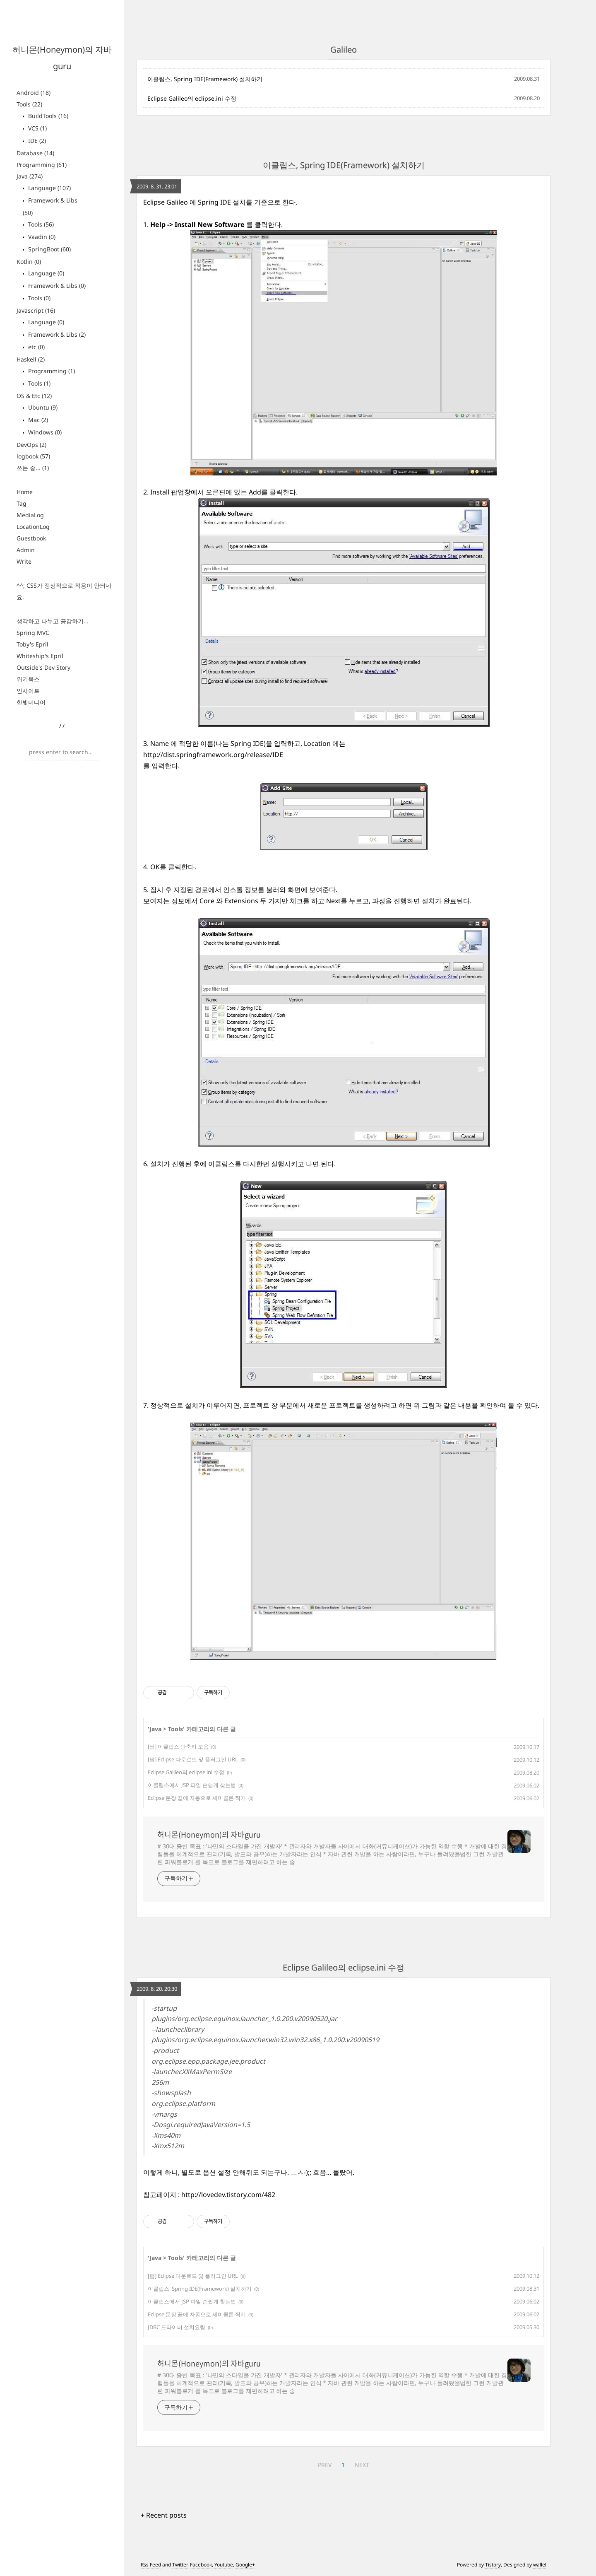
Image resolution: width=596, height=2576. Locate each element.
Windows (44, 432)
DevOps (31, 445)
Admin (26, 550)
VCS (36, 128)
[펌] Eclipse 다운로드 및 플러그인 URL (193, 1759)
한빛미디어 (31, 702)
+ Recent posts (164, 2515)
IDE (36, 141)
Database (35, 153)
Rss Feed (151, 2564)
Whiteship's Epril (40, 656)
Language (48, 188)
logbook (33, 456)
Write (24, 561)
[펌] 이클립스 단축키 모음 (178, 1746)
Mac (37, 420)
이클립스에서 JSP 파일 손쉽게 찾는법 (192, 1785)
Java (30, 176)
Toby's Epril (32, 644)
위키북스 (28, 679)
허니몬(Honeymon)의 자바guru (209, 1835)
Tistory (493, 2564)
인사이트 (28, 691)
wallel (539, 2564)
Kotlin (29, 261)
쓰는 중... (33, 468)
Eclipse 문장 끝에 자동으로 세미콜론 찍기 (197, 1798)
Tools (29, 104)
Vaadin (40, 237)
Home (25, 492)
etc (35, 347)
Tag (21, 503)
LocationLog (33, 527)
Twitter (179, 2564)
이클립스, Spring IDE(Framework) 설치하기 (204, 79)
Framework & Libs (56, 285)
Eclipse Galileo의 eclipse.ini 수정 (191, 98)
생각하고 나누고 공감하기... (53, 621)
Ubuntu (42, 407)
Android (33, 92)
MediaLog (30, 515)
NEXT (362, 2465)
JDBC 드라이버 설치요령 (176, 2327)
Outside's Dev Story (43, 667)
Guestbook (31, 538)
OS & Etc (34, 396)
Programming (42, 165)
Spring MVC (33, 633)
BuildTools (47, 116)
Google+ (245, 2564)
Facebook (201, 2564)
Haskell (31, 359)
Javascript (36, 310)
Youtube (223, 2564)
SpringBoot (48, 249)
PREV (325, 2465)
